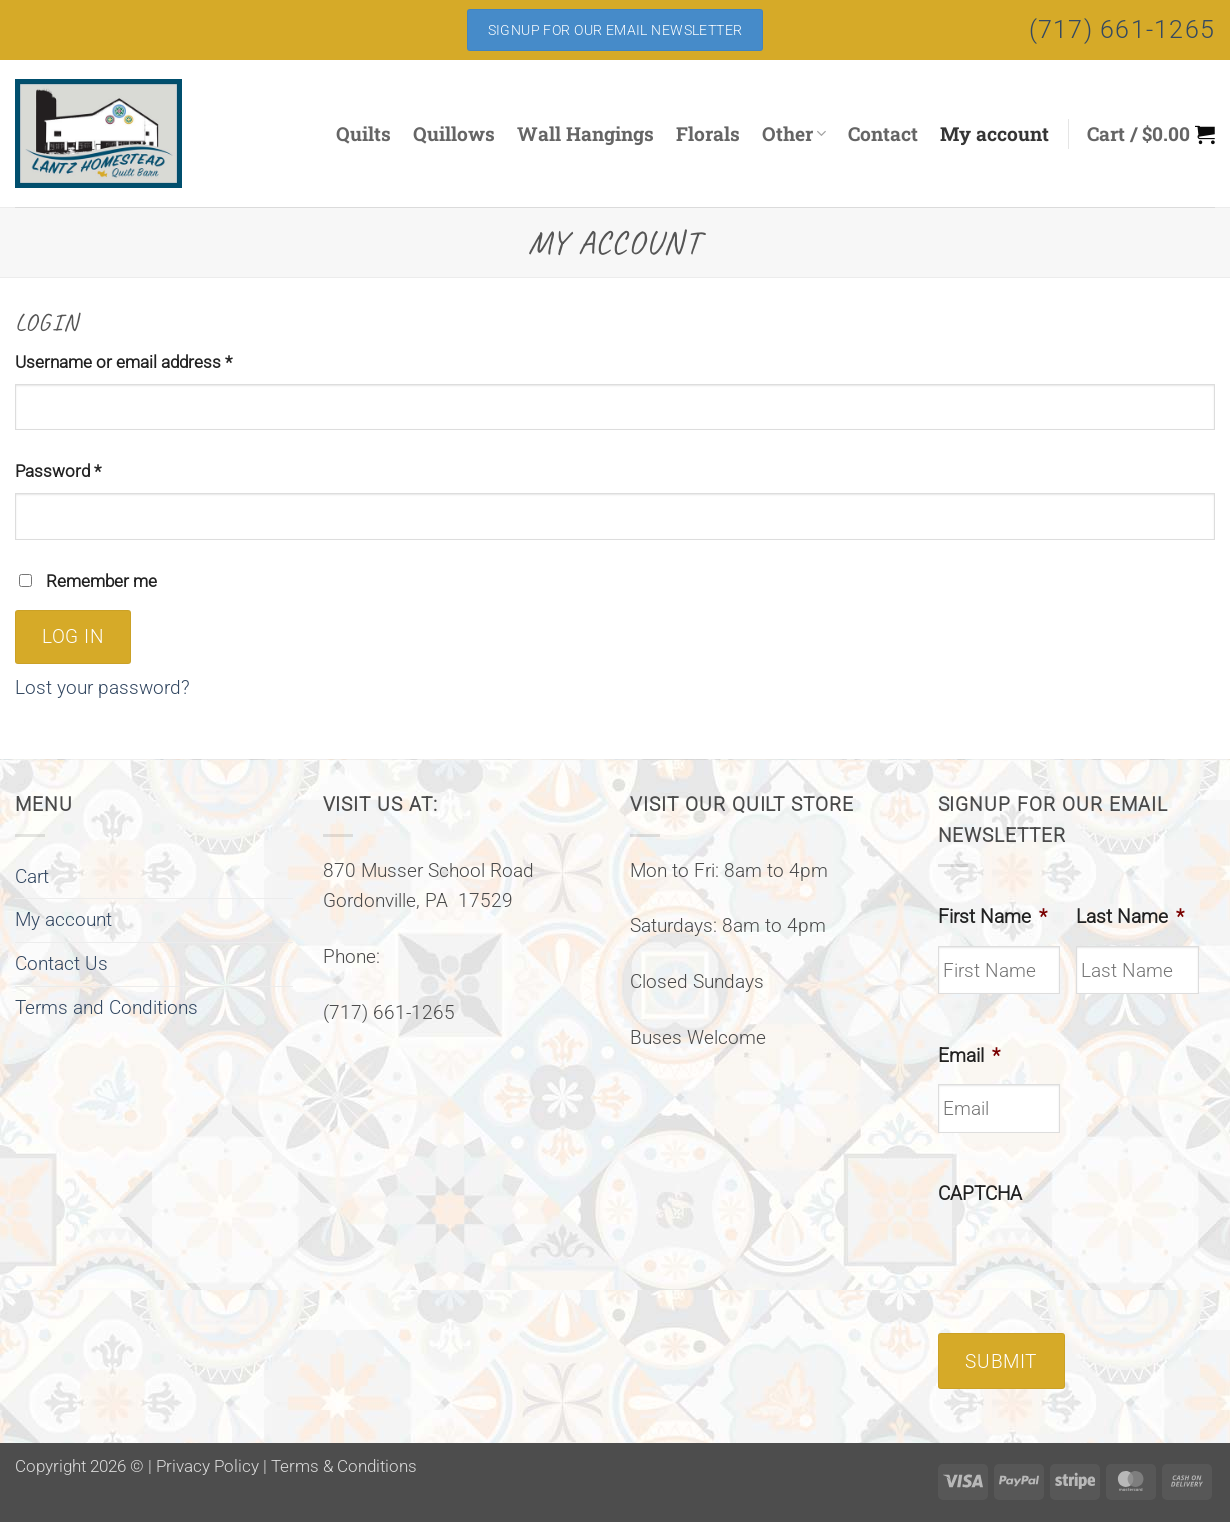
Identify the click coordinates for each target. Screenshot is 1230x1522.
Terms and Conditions (106, 1007)
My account (994, 133)
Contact (883, 133)
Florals (708, 133)
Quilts (363, 133)
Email (969, 1055)
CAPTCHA (980, 1193)
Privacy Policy (207, 1466)
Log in (73, 637)
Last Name (1130, 916)
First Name (992, 916)
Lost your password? (102, 687)
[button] (1151, 134)
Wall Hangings (585, 133)
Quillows (454, 133)
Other (794, 133)
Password (90, 469)
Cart (32, 876)
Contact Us (61, 963)
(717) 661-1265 (1122, 29)
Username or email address (156, 360)
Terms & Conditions (344, 1466)
